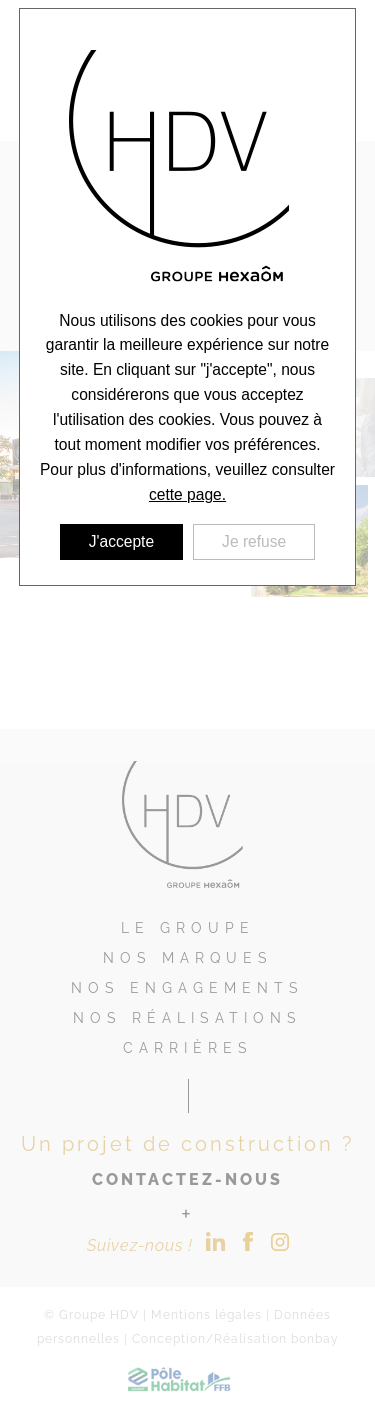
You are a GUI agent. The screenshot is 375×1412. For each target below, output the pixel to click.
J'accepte (121, 541)
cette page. (187, 494)
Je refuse (254, 541)
